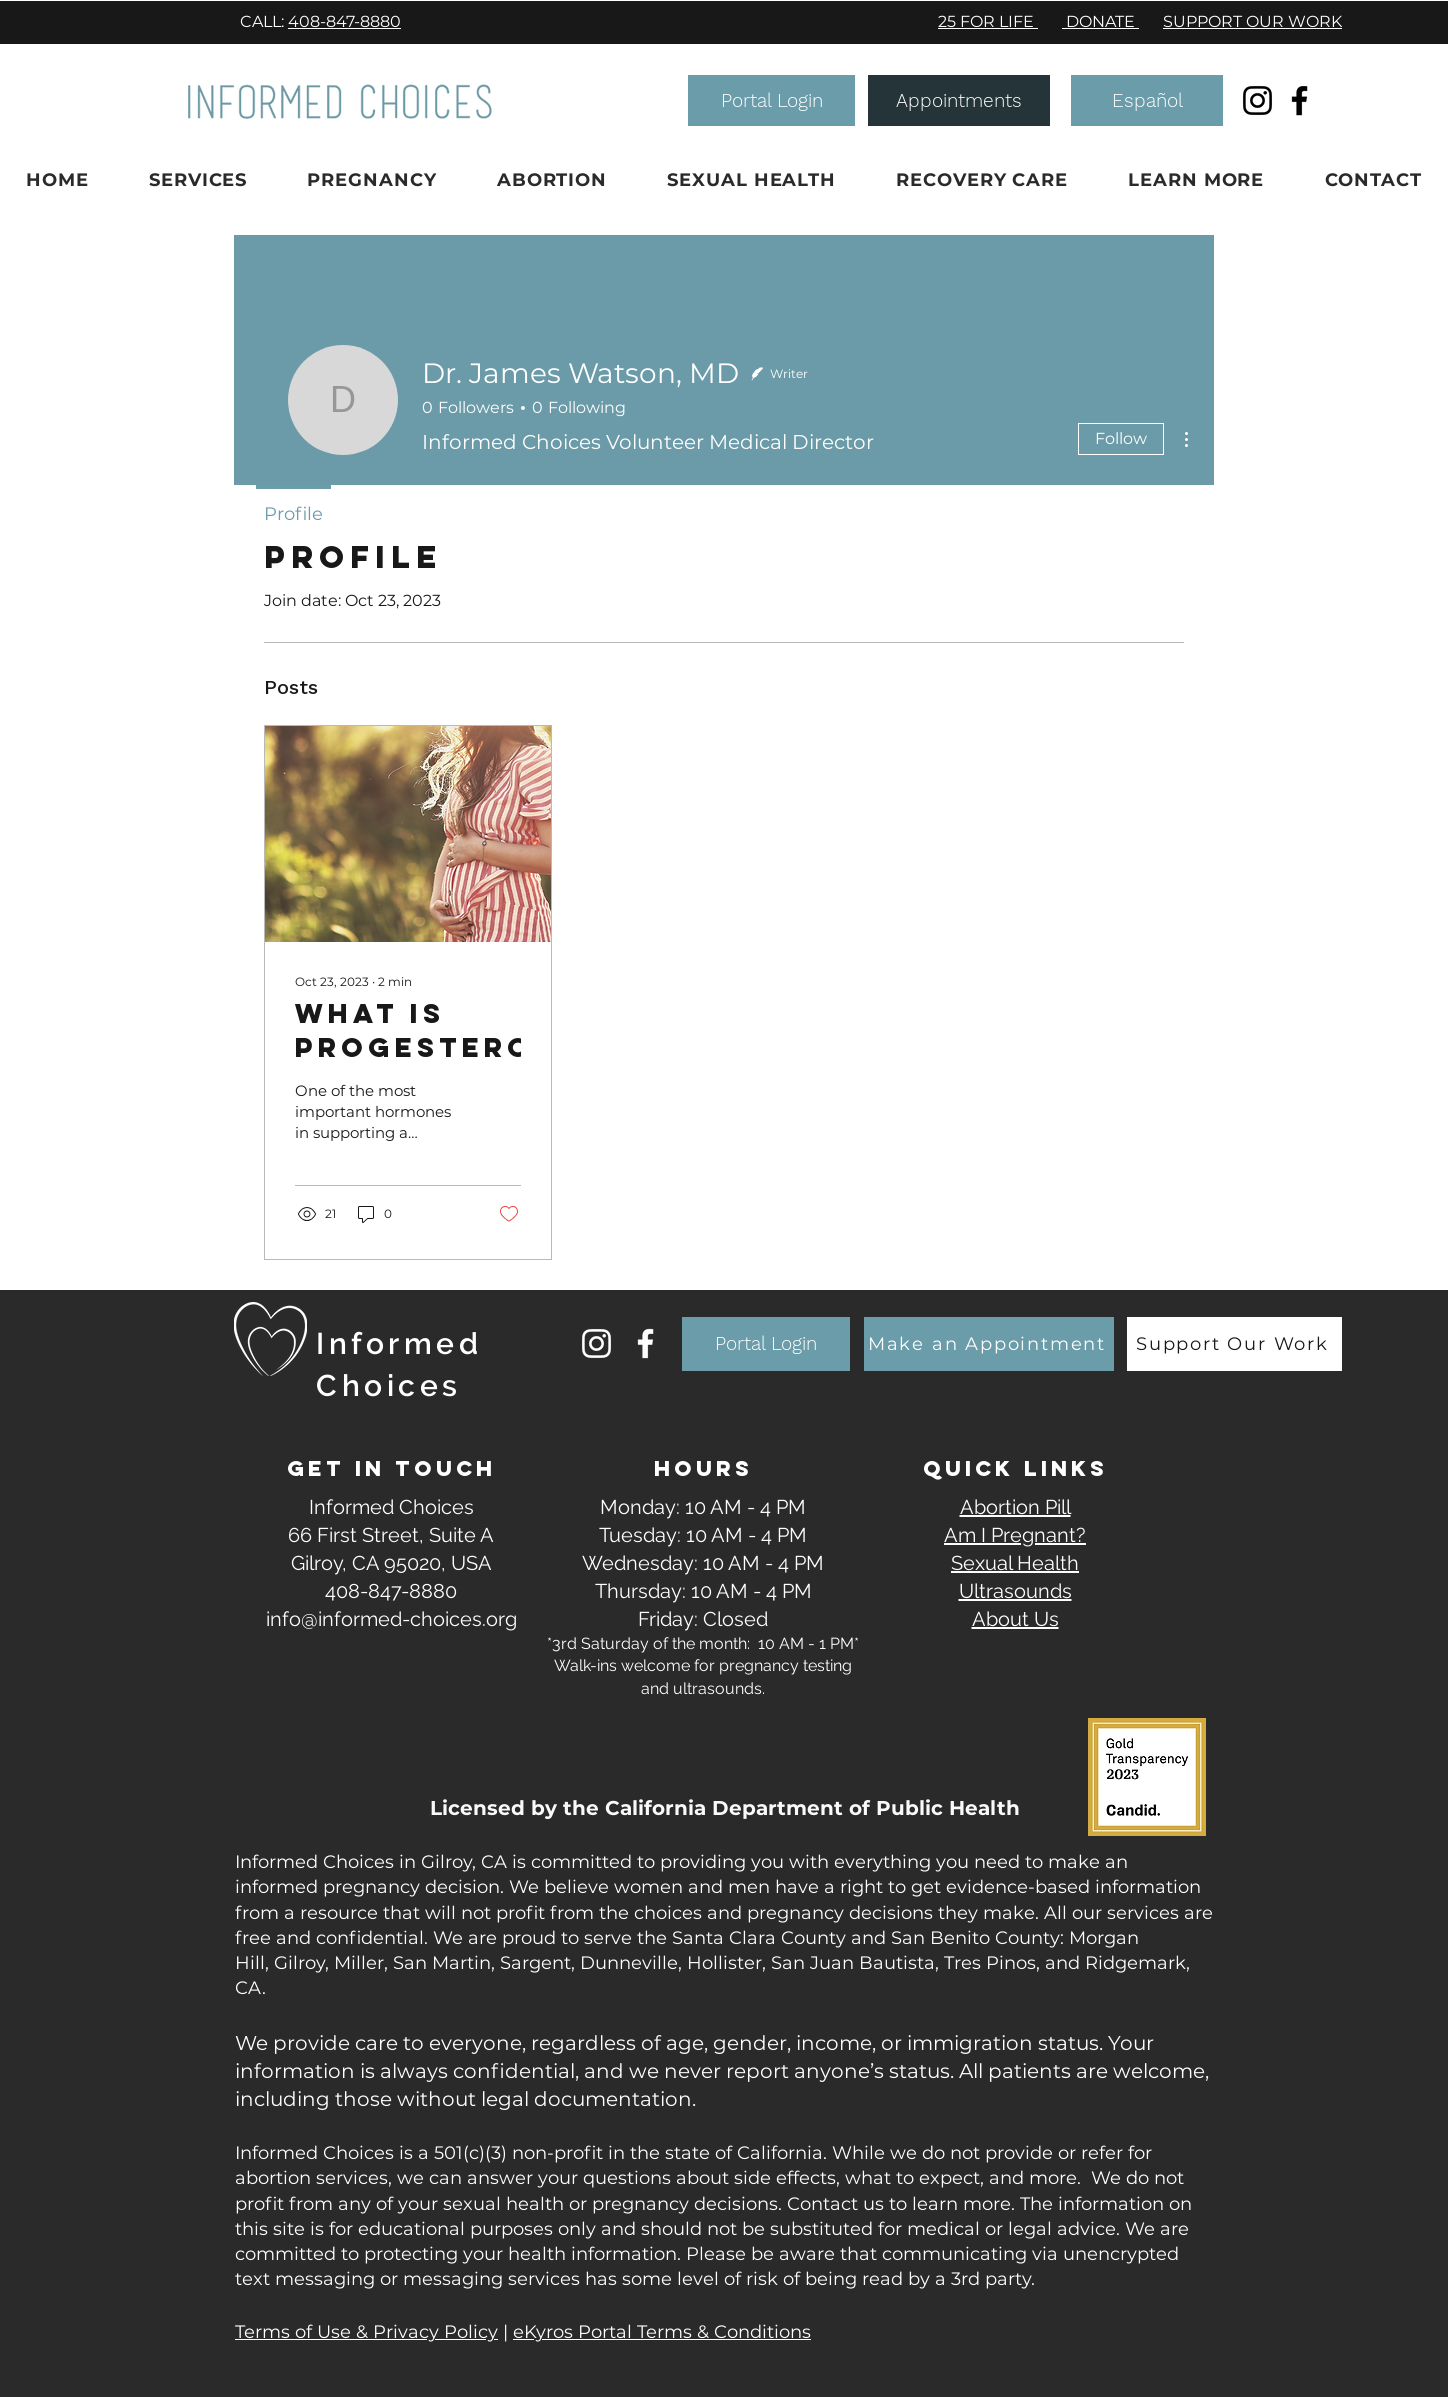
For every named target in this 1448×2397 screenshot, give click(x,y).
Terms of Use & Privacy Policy (366, 2332)
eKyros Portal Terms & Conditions (662, 2332)
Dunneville (629, 1963)
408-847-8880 (344, 21)
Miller (359, 1963)
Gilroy (299, 1963)
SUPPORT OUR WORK (1252, 21)
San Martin (442, 1963)
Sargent (535, 1963)
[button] (771, 100)
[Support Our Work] (1234, 1344)
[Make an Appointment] (989, 1344)
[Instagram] (1257, 100)
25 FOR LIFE (988, 21)
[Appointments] (959, 100)
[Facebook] (1299, 100)
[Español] (1147, 100)
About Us (1015, 1619)
